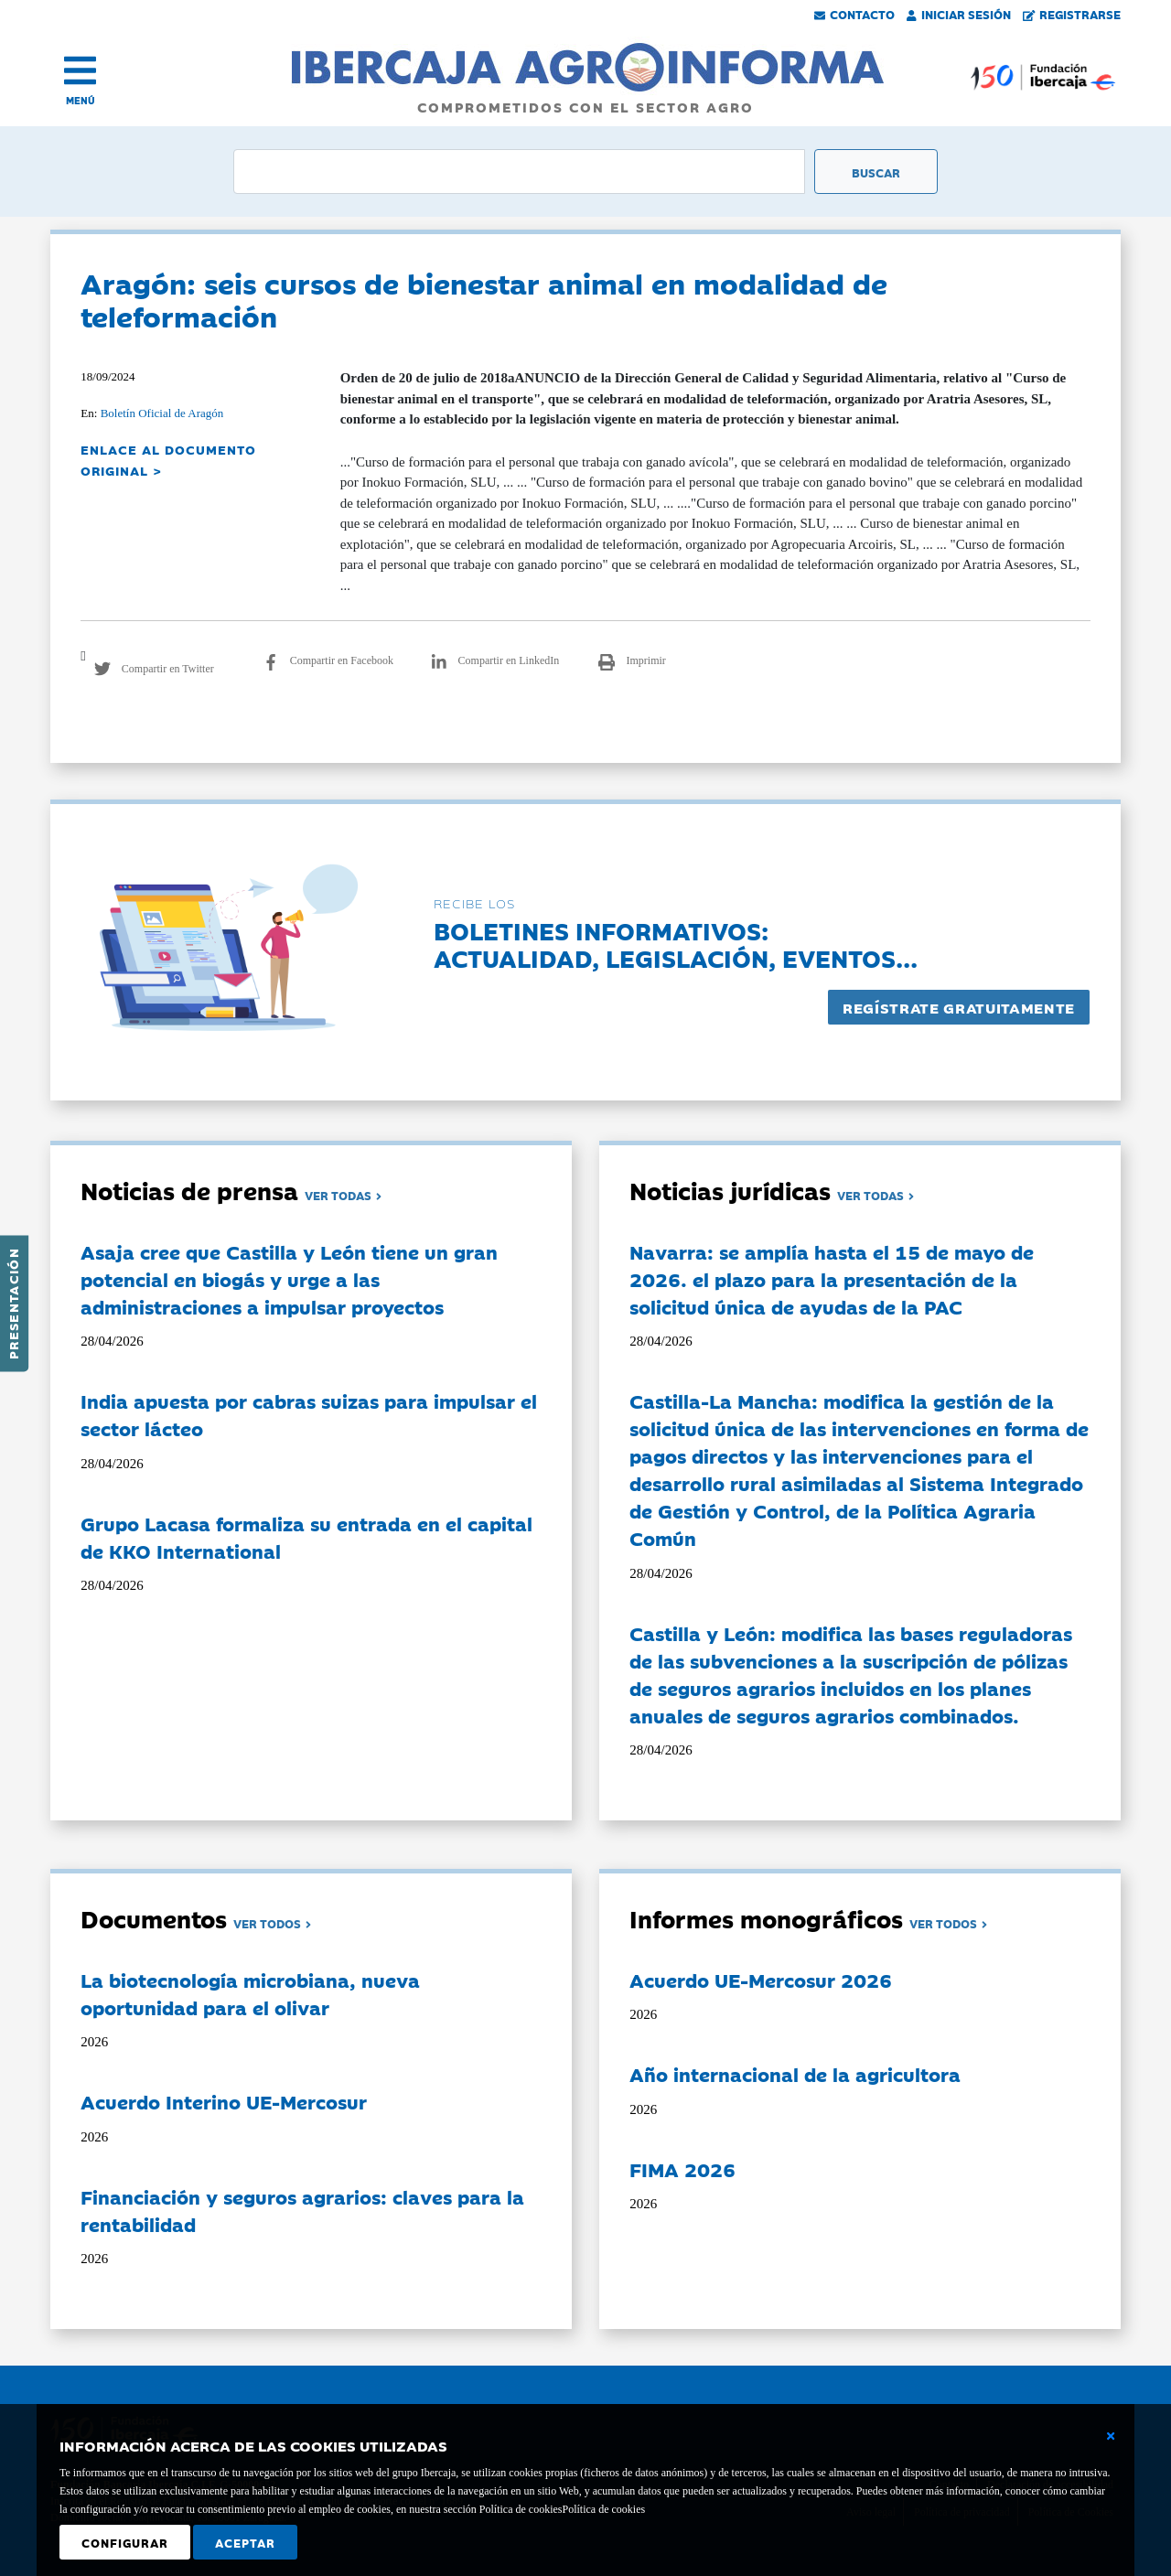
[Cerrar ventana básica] (1110, 2436)
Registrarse (1072, 13)
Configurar (124, 2542)
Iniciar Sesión (959, 13)
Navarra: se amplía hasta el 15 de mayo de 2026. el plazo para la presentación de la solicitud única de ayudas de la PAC (831, 1279)
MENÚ (80, 100)
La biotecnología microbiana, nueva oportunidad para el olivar (250, 1993)
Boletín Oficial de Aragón (162, 413)
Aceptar (245, 2542)
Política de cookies (603, 2509)
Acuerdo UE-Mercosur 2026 (760, 1979)
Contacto (854, 13)
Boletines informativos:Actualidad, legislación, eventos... (676, 943)
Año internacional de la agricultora (795, 2074)
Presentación (13, 1303)
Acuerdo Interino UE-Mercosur (224, 2101)
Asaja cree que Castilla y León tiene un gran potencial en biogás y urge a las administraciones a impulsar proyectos (289, 1279)
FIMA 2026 (682, 2169)
